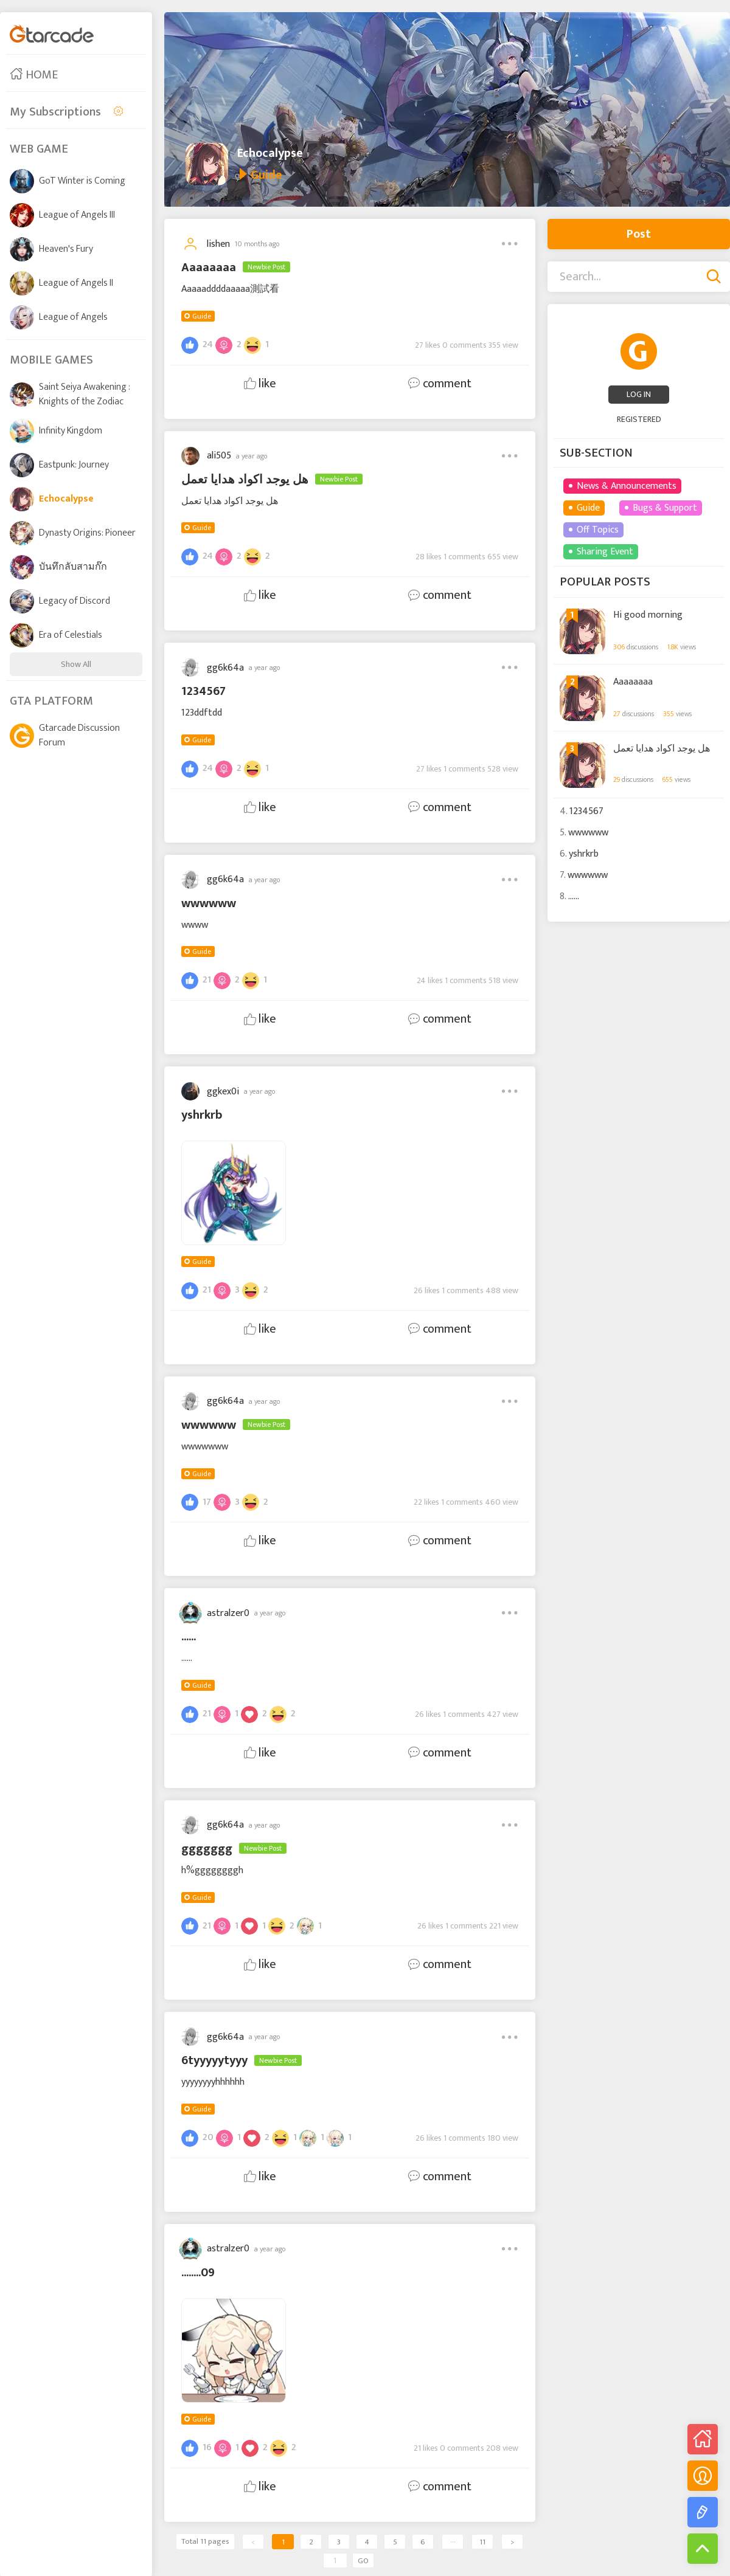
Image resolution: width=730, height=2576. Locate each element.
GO (363, 2560)
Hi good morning (648, 615)
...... (573, 896)
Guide (201, 316)
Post (639, 234)
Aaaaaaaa (633, 682)
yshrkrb (584, 854)
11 (482, 2542)
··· (453, 2542)
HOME (34, 74)
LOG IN (639, 394)
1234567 (586, 811)
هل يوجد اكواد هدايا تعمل (661, 749)
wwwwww (588, 832)
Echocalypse (270, 153)
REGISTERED (639, 419)
